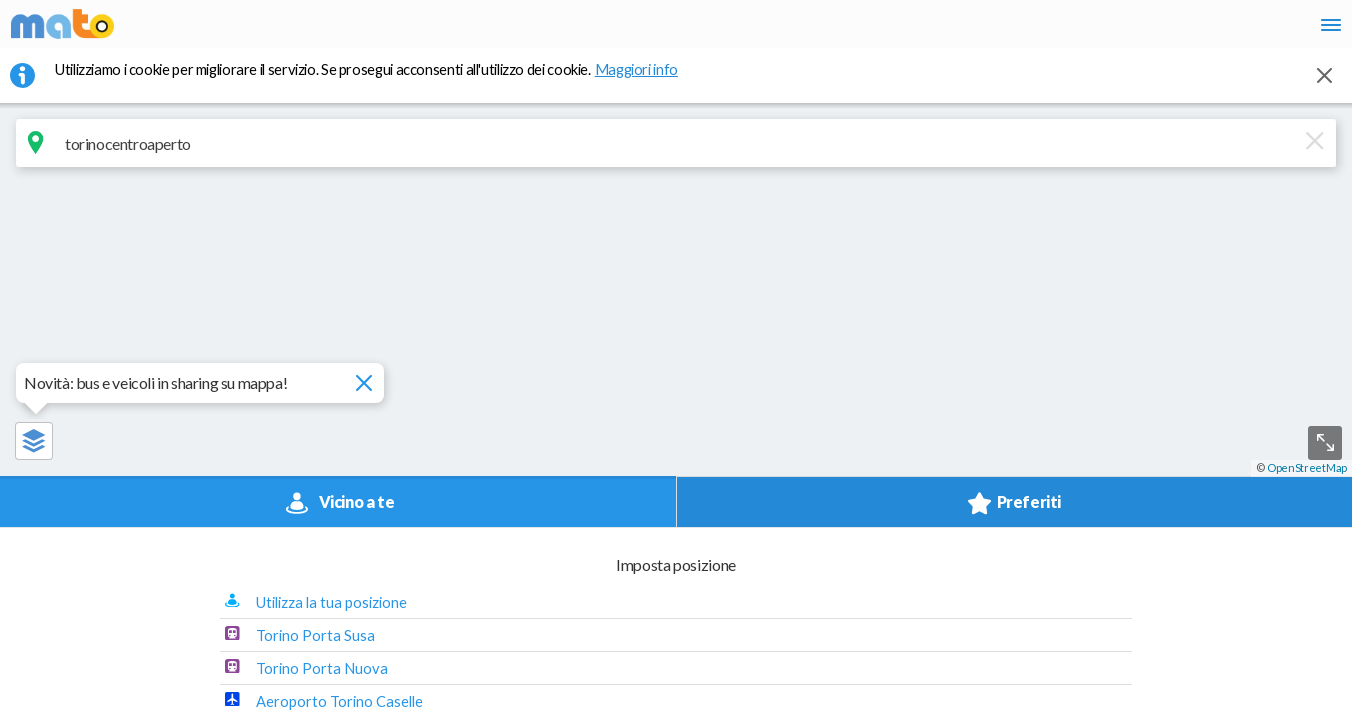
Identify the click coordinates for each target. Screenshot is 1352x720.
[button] (1017, 156)
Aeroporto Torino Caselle (1113, 355)
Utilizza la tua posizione (1105, 256)
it (1044, 30)
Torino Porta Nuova (1096, 322)
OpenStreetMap (1307, 711)
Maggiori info (647, 81)
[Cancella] (757, 155)
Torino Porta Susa (1089, 289)
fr (1119, 30)
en (1080, 30)
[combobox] (423, 155)
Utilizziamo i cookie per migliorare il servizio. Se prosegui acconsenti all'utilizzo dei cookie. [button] (379, 81)
